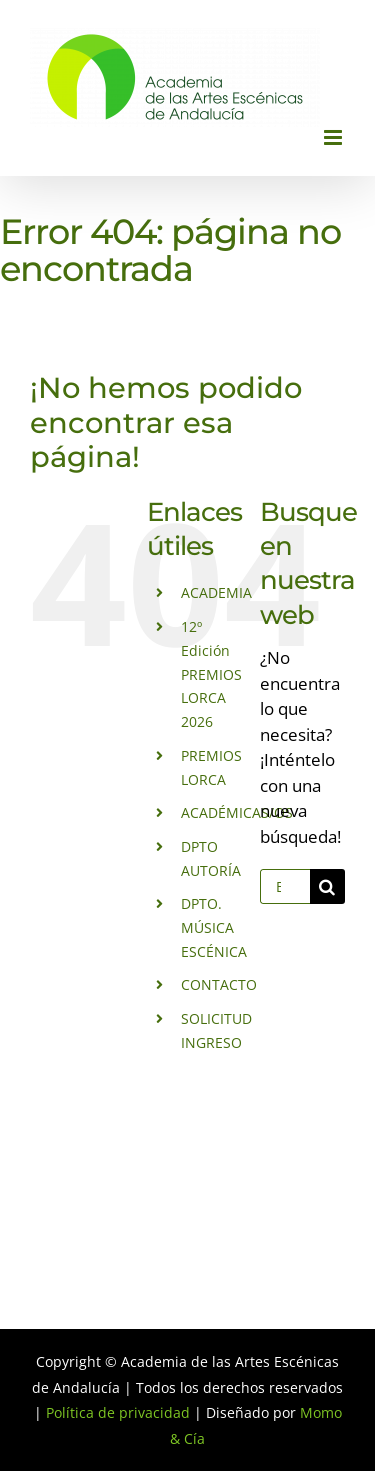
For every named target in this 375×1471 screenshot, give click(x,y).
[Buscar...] (285, 886)
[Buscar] (327, 886)
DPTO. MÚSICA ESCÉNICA (214, 927)
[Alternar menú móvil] (334, 137)
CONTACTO (219, 984)
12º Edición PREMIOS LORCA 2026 (211, 674)
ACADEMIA (216, 592)
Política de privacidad (118, 1412)
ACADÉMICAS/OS (237, 812)
